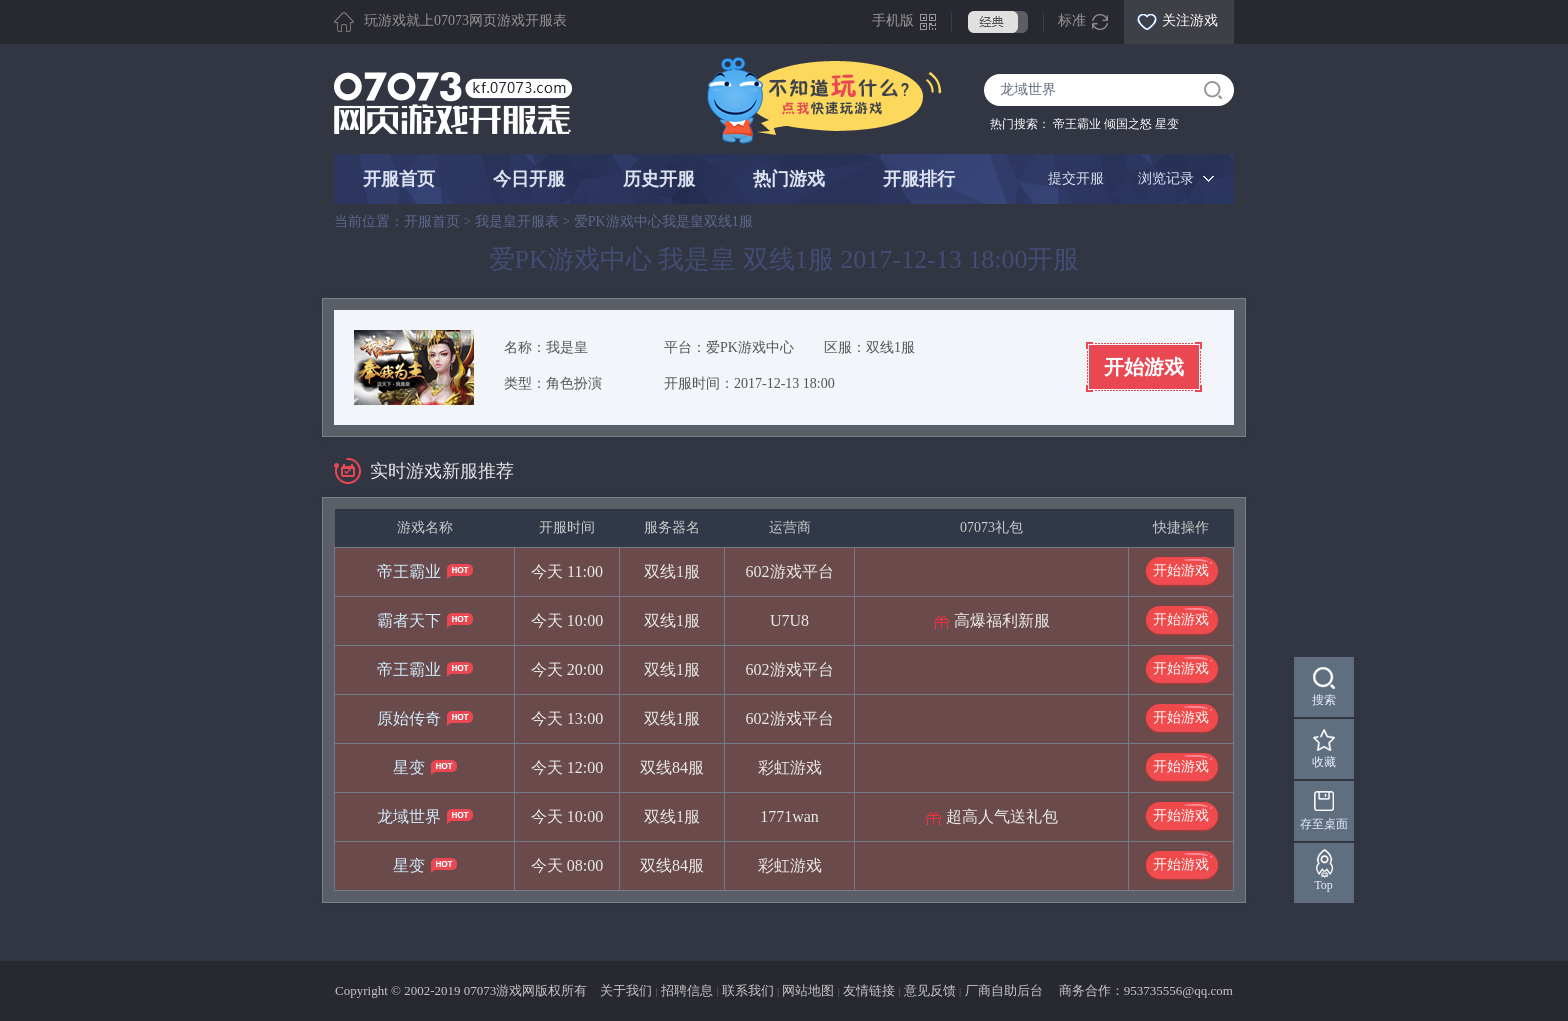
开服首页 (399, 179)
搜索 (1324, 700)
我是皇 (567, 347)
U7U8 (789, 620)
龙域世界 (409, 816)
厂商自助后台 (1004, 990)
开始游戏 (1144, 367)
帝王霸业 (1077, 124)
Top (1324, 885)
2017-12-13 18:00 (784, 383)
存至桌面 (1324, 824)
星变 (1167, 124)
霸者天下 (409, 620)
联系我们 (748, 990)
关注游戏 (1190, 20)
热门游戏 (789, 179)
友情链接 (869, 990)
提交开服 (1076, 178)
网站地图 (808, 990)
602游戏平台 (790, 571)
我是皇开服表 (517, 221)
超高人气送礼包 (1002, 816)
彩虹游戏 (790, 767)
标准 (1072, 20)
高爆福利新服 (1002, 620)
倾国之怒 (1128, 124)
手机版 (893, 20)
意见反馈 (930, 990)
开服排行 (919, 179)
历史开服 (659, 179)
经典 (998, 22)
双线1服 (890, 347)
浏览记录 (1166, 178)
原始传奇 (409, 718)
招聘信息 (687, 990)
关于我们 (626, 990)
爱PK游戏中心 (750, 347)
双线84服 (672, 767)
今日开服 (529, 179)
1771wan (789, 816)
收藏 (1324, 762)
